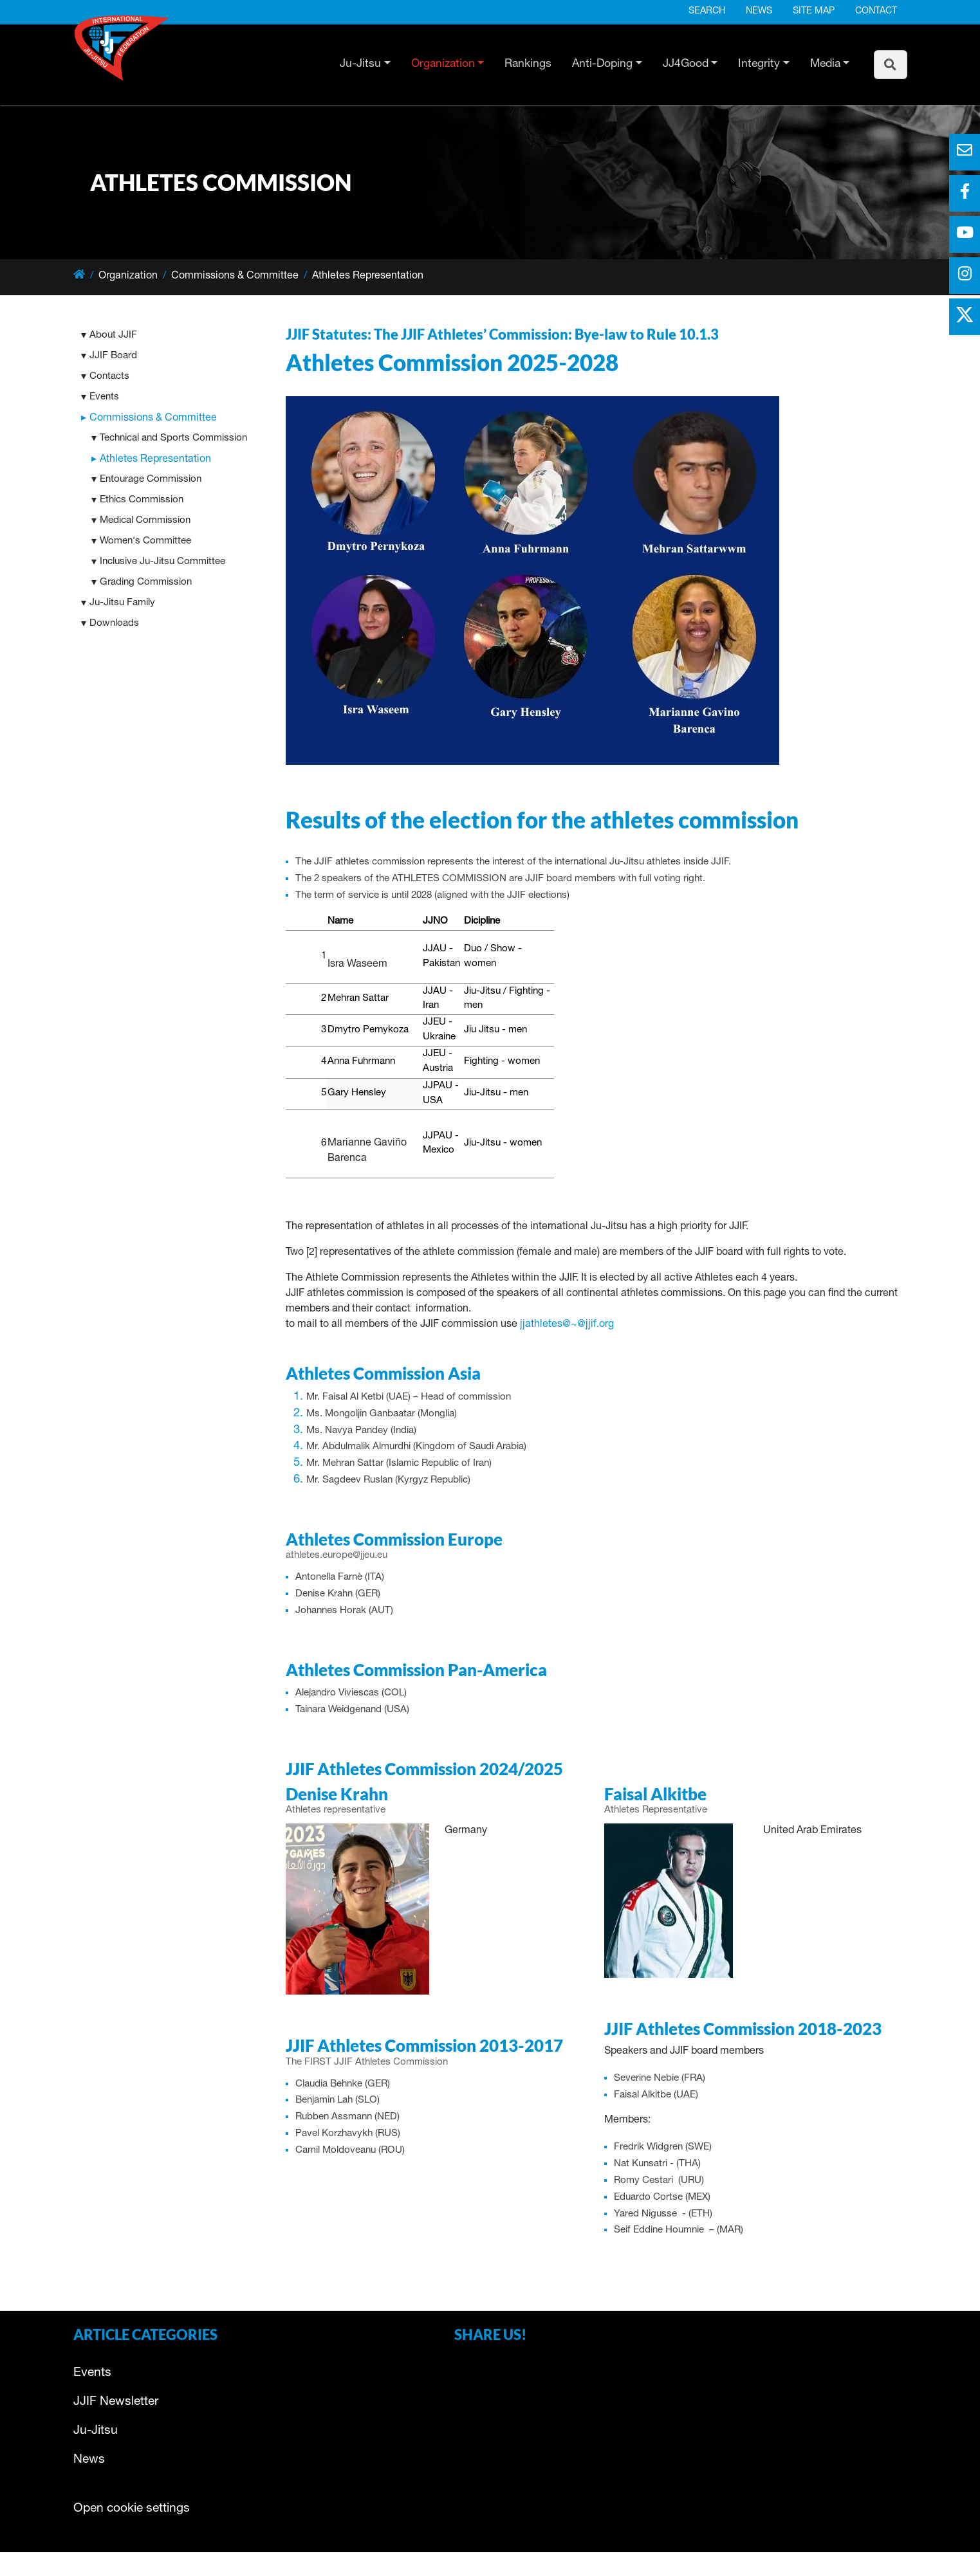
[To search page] (890, 64)
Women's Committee (145, 541)
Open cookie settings (131, 2509)
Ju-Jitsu (360, 64)
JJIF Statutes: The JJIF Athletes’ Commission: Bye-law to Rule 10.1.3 (502, 334)
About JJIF (113, 335)
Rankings (527, 64)
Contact (876, 11)
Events (104, 397)
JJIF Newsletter (115, 2402)
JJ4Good (685, 64)
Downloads (114, 623)
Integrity (759, 64)
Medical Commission (145, 520)
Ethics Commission (141, 500)
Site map (814, 11)
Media (825, 64)
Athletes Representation (155, 460)
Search (707, 11)
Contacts (109, 376)
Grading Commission (146, 582)
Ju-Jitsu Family (122, 603)
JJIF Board (113, 356)
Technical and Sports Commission (173, 438)
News (759, 11)
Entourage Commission (150, 479)
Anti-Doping (602, 64)
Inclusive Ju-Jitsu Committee (162, 562)
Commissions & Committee (153, 419)
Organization (443, 64)
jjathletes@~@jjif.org (567, 1325)
